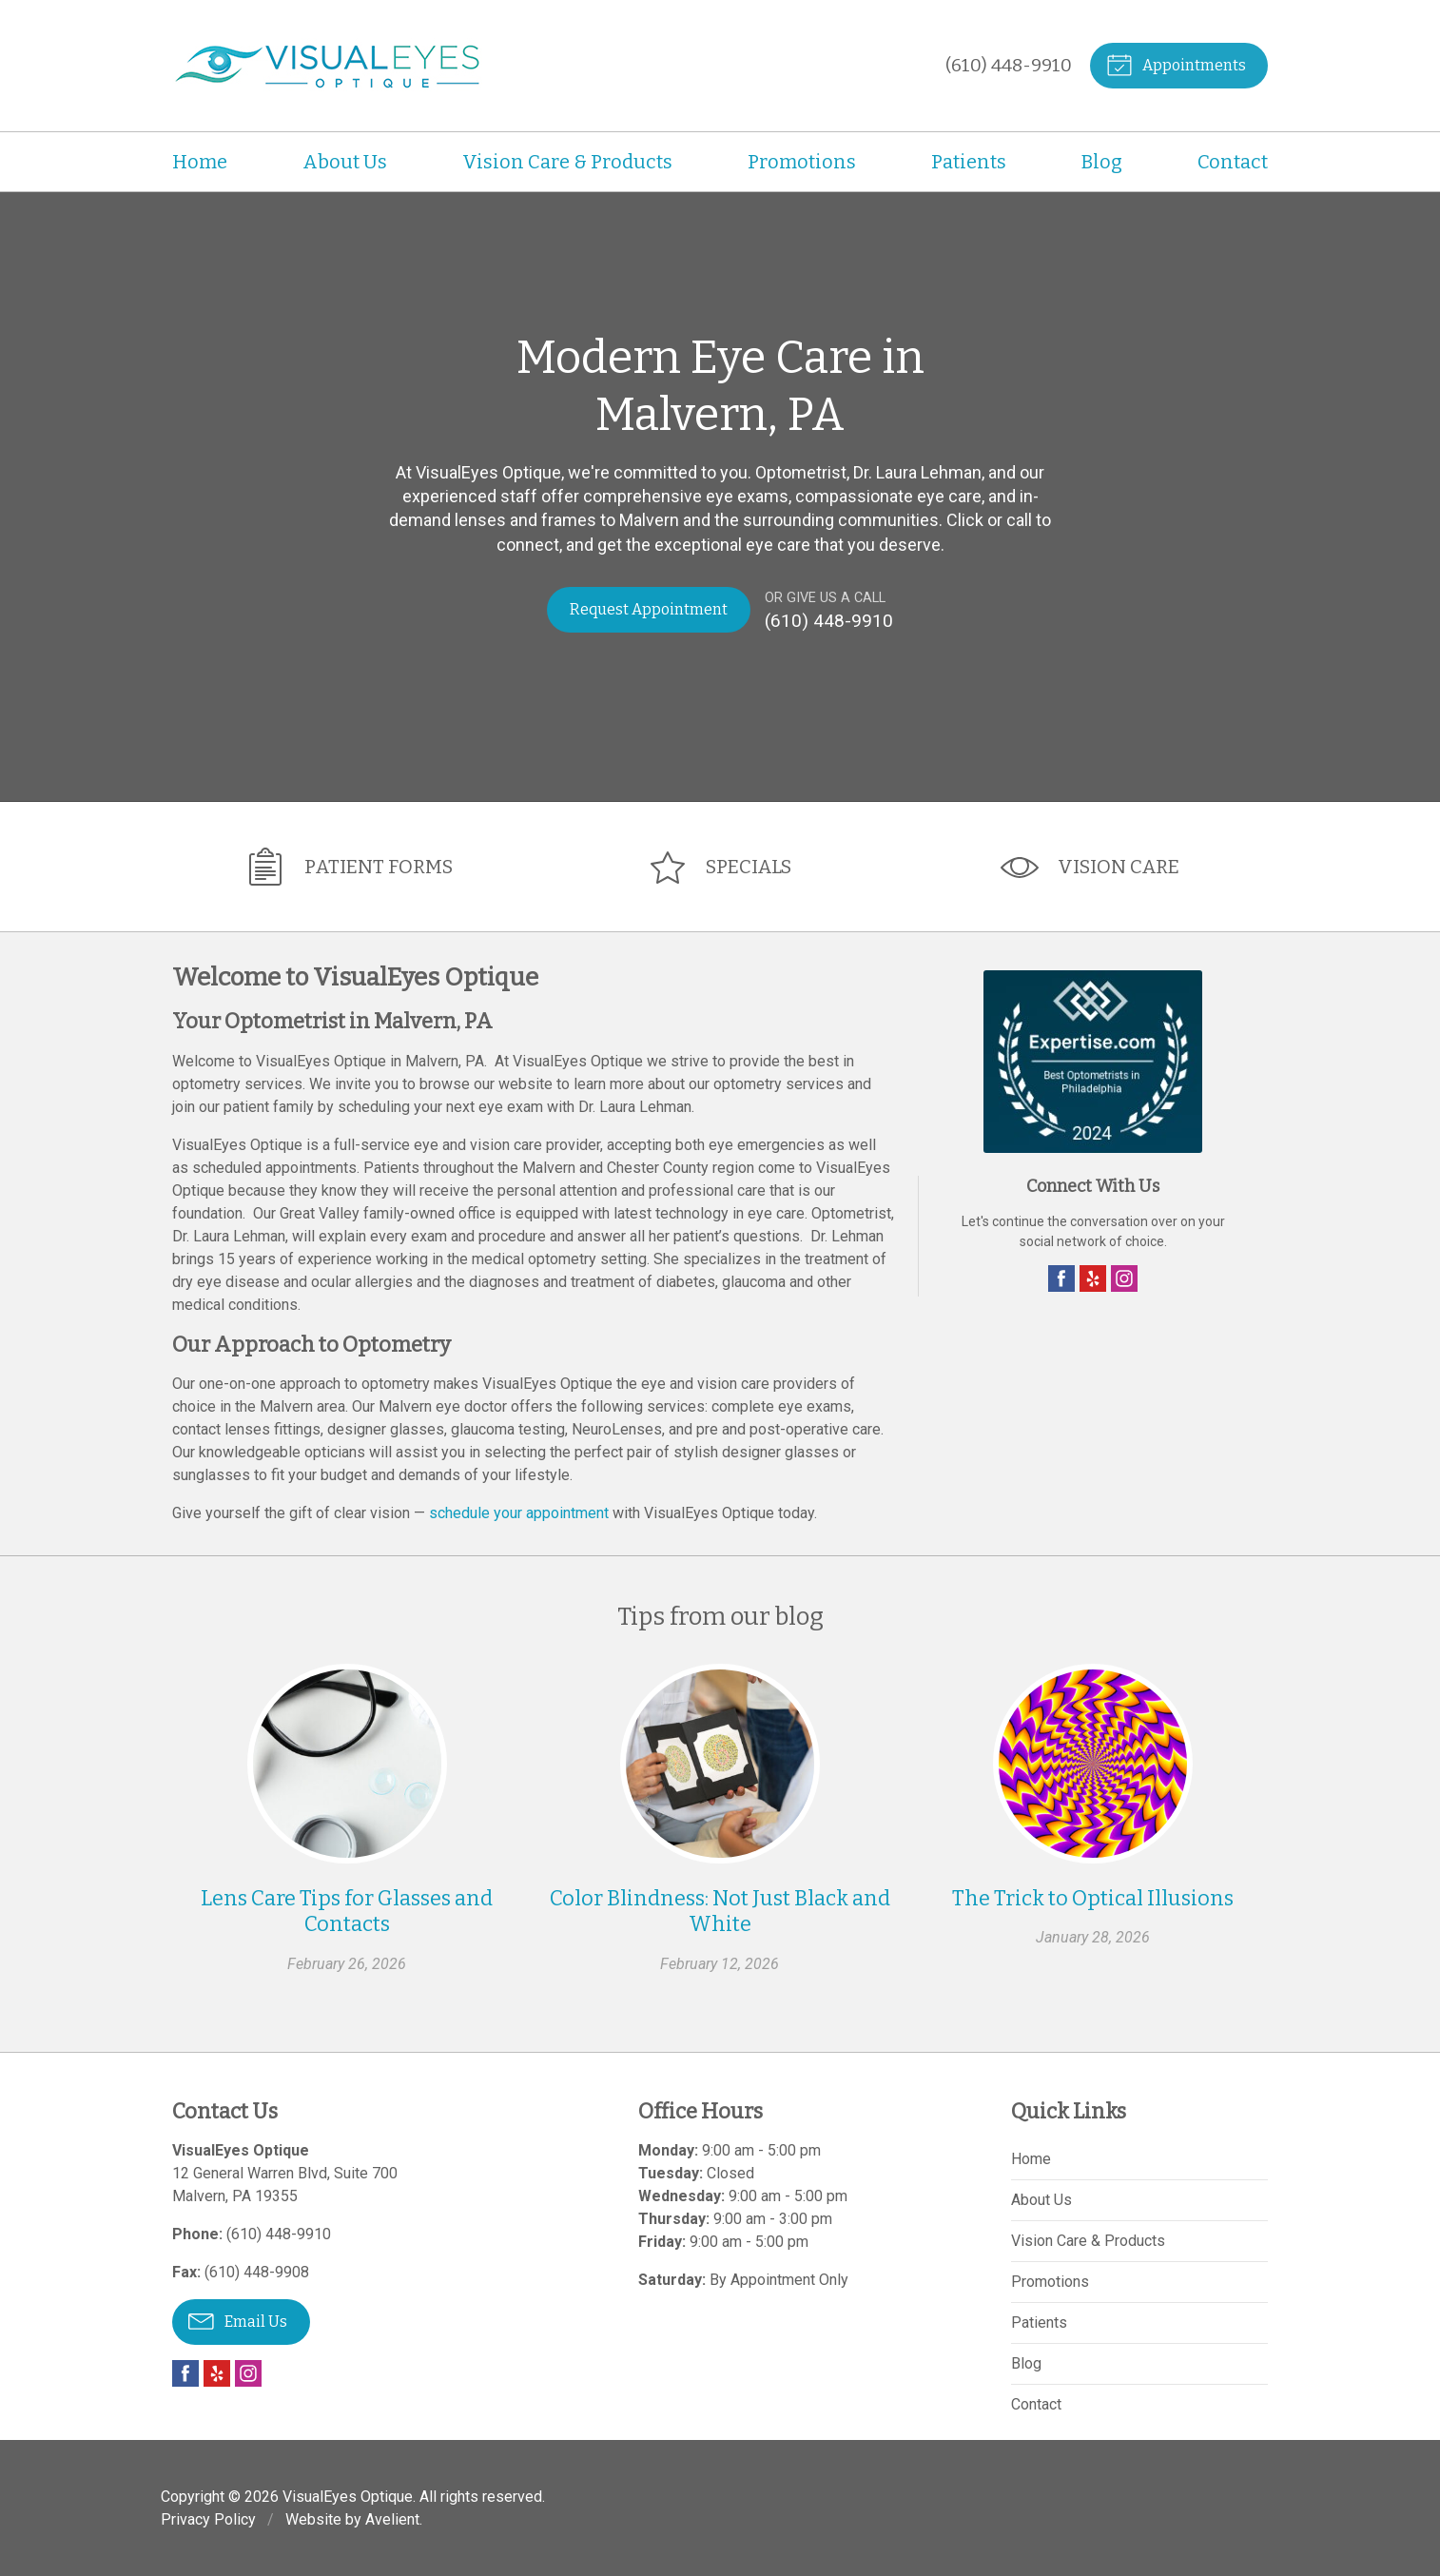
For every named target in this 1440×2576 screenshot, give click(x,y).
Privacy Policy (208, 2518)
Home (199, 161)
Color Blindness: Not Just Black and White (720, 1910)
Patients (968, 161)
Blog (1101, 161)
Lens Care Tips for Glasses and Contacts (347, 1910)
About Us (344, 161)
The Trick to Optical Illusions (1093, 1897)
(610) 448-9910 (1007, 65)
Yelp (1093, 1277)
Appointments (1175, 63)
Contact (1232, 161)
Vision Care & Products (567, 161)
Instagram (1124, 1277)
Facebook (1061, 1277)
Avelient (392, 2518)
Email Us (237, 2319)
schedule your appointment (519, 1512)
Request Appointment (649, 609)
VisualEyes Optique (347, 2496)
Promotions (802, 161)
